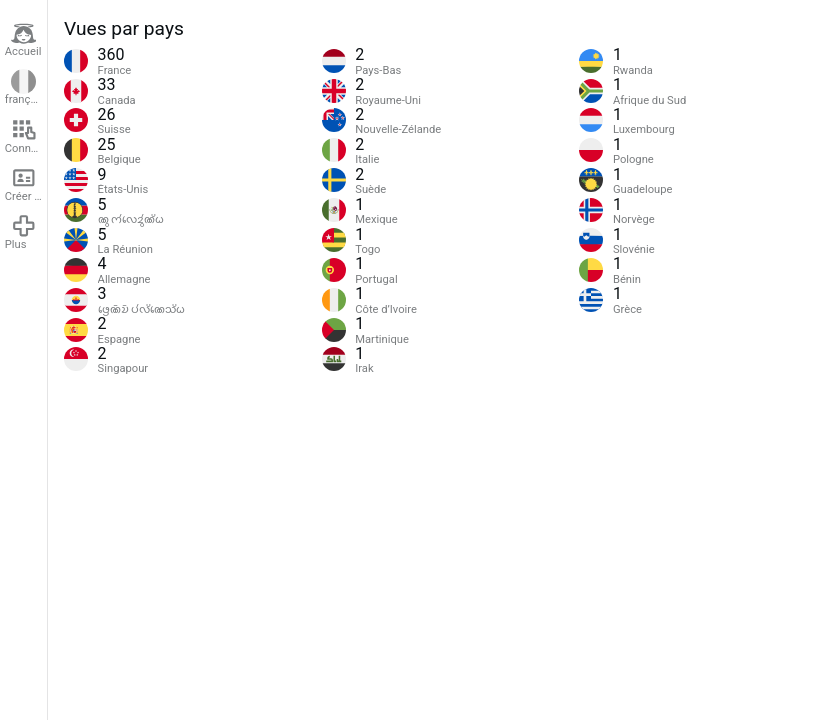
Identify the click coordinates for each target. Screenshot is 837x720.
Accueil (23, 40)
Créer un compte (26, 184)
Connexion (26, 136)
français (25, 88)
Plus (21, 232)
